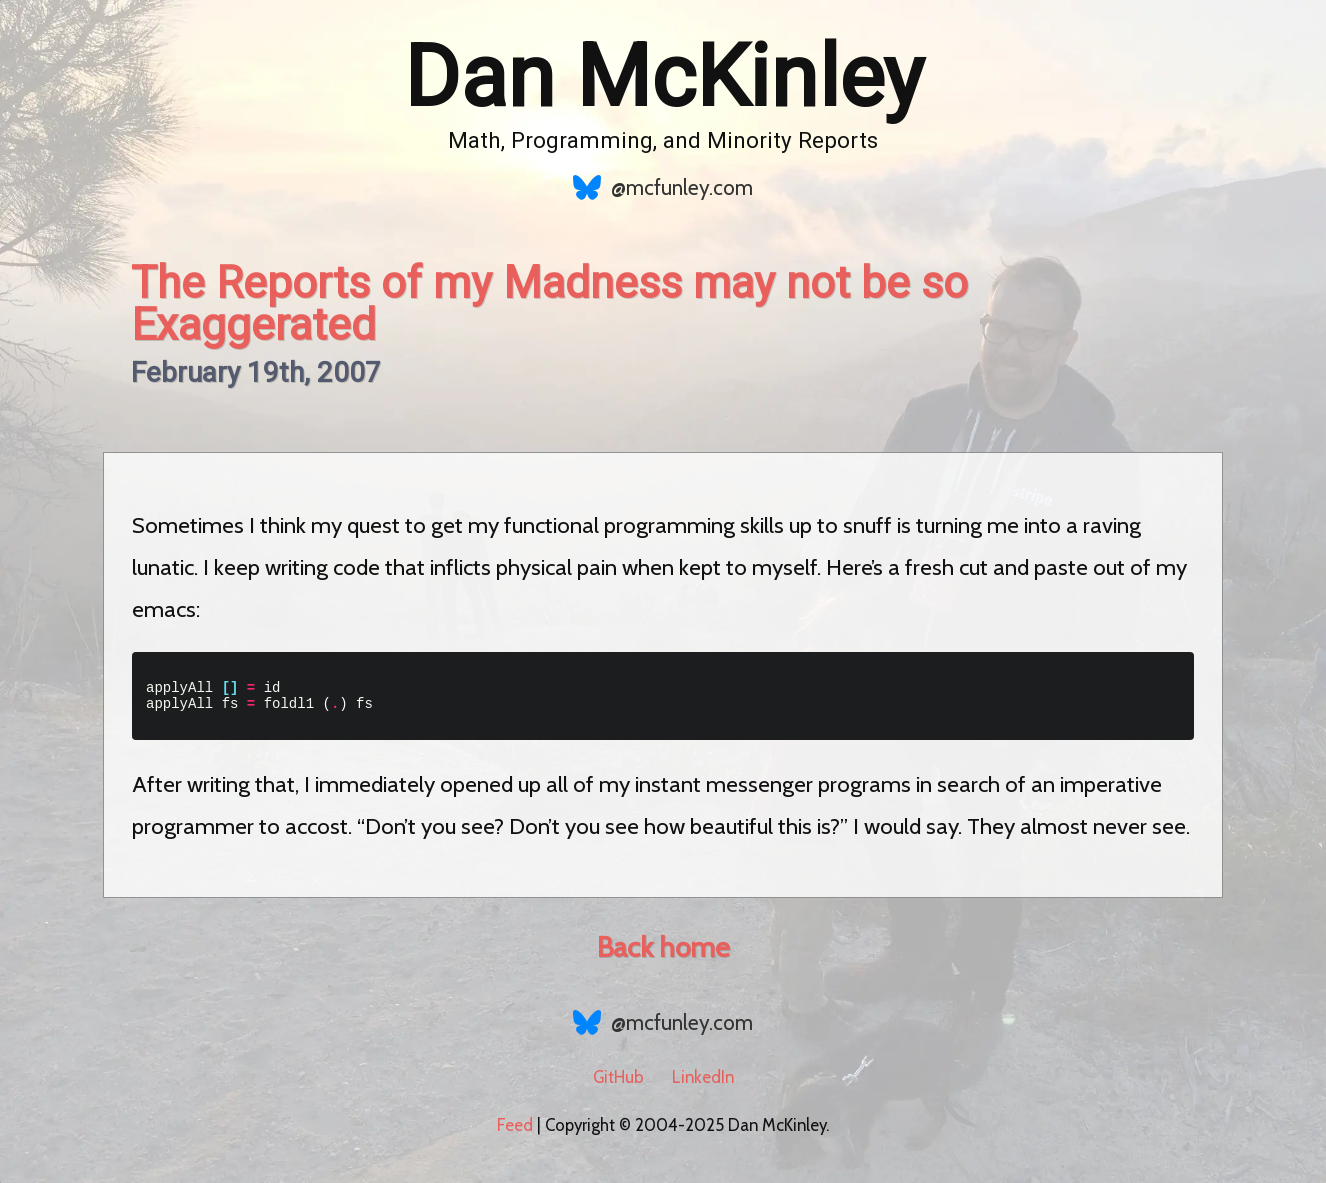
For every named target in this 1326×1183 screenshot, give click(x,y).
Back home (663, 953)
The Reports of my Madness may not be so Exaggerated (549, 304)
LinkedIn (703, 1083)
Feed (515, 1131)
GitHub (618, 1083)
